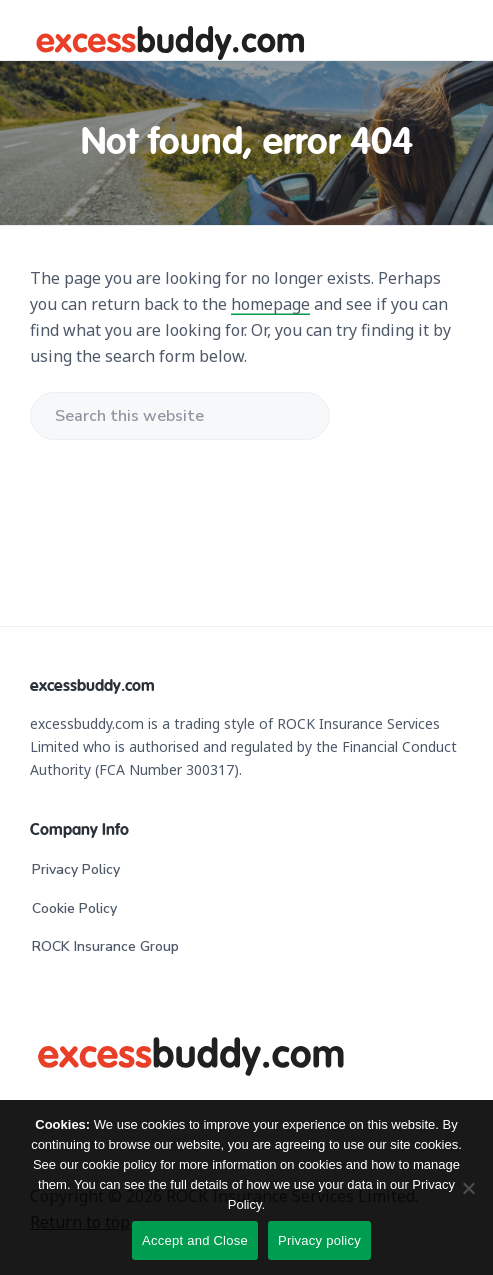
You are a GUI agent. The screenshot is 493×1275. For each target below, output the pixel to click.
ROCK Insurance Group (105, 946)
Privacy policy (319, 1240)
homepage (270, 304)
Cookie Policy (74, 908)
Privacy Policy (76, 869)
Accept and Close (195, 1240)
